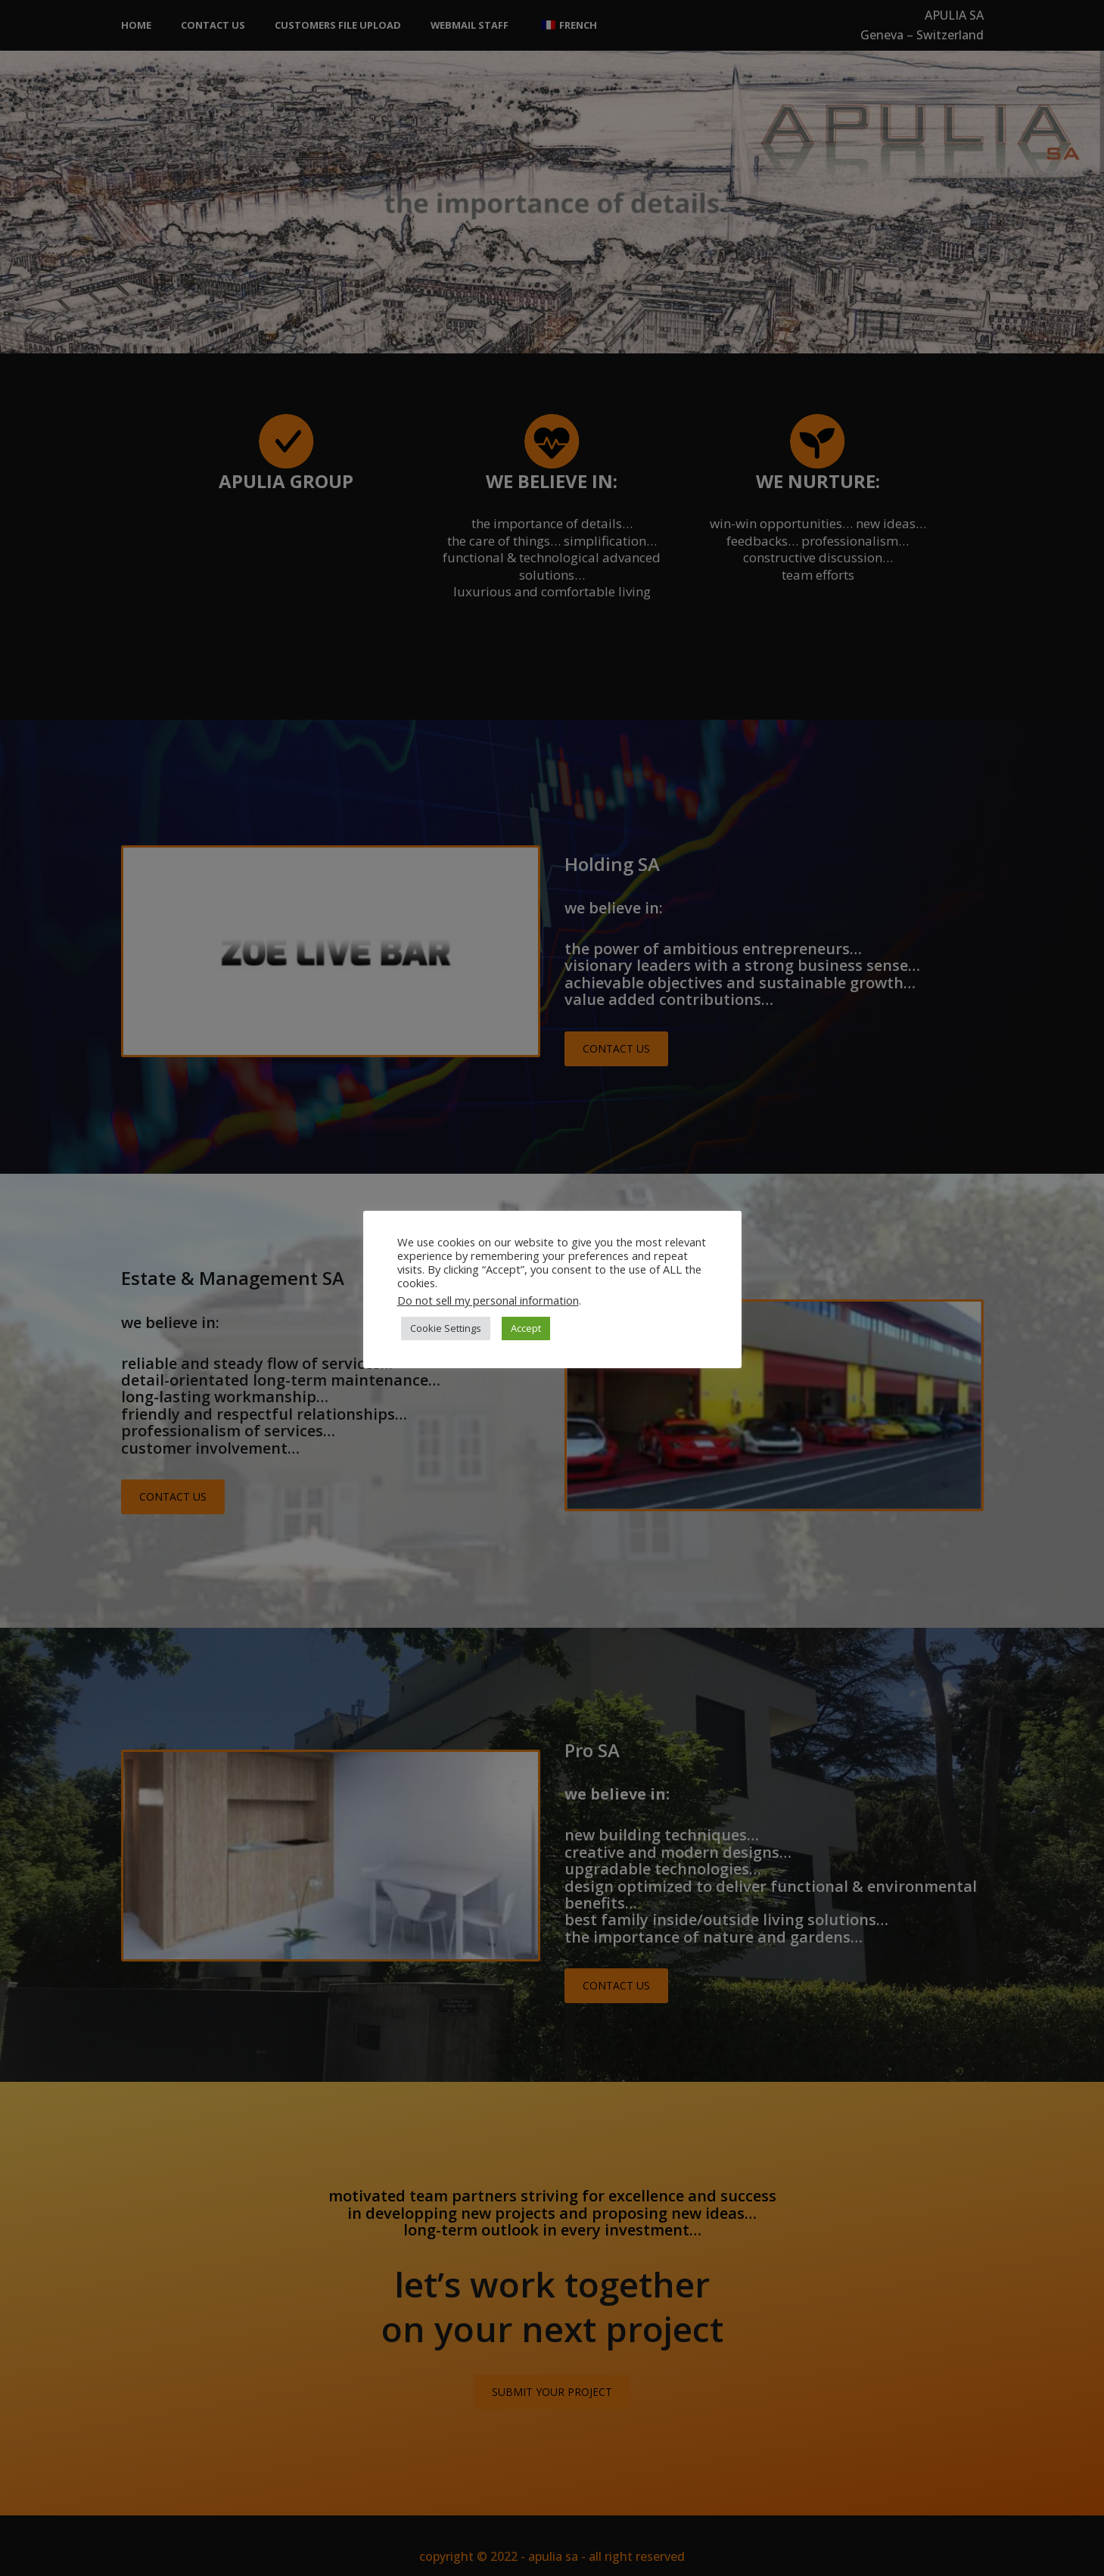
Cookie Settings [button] (445, 1328)
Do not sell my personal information (488, 1300)
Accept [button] (526, 1328)
